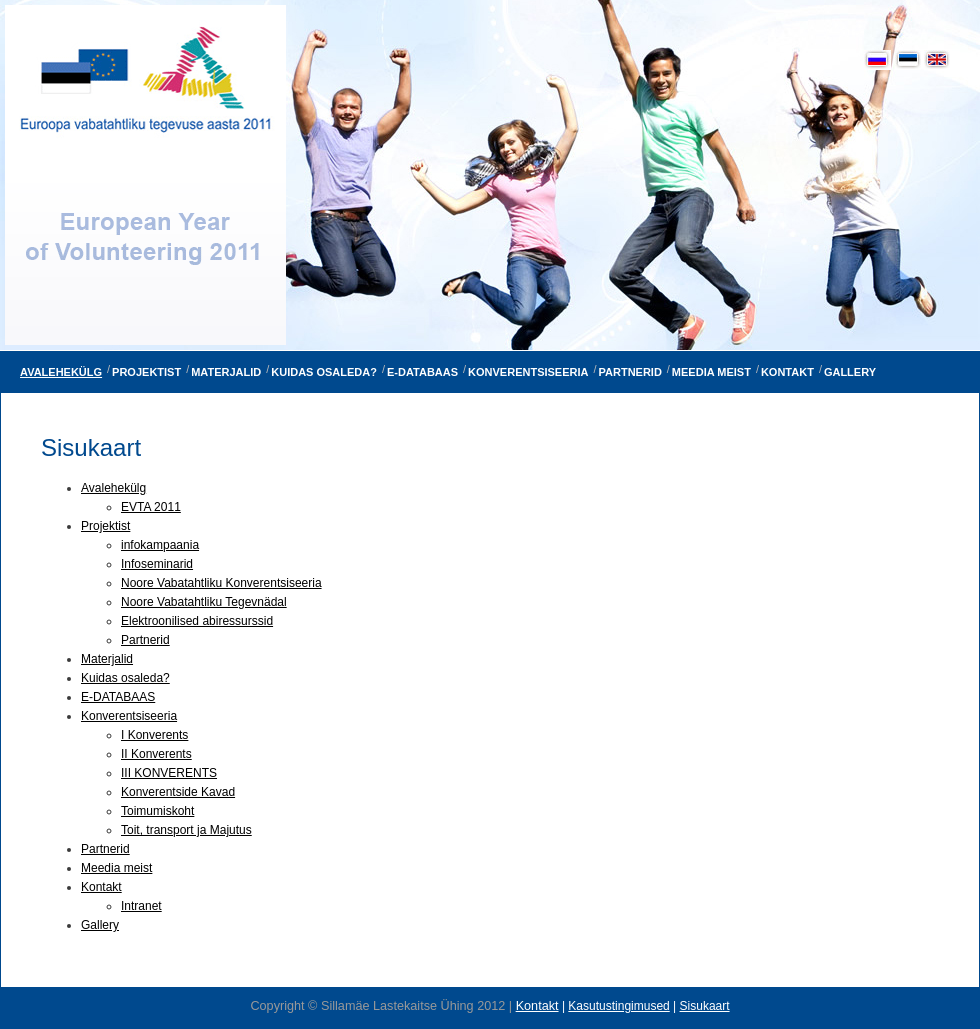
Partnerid (145, 640)
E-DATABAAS (118, 697)
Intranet (141, 906)
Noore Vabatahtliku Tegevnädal (204, 602)
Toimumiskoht (157, 811)
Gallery (100, 925)
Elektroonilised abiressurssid (197, 621)
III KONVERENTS (169, 773)
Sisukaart (705, 1006)
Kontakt (101, 887)
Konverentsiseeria (129, 716)
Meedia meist (116, 868)
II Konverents (156, 754)
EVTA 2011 (151, 507)
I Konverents (154, 735)
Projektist (105, 526)
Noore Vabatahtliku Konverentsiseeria (221, 583)
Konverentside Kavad (178, 792)
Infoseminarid (157, 564)
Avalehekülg (113, 488)
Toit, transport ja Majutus (186, 830)
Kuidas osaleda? (125, 678)
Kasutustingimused (618, 1006)
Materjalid (107, 659)
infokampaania (160, 545)
